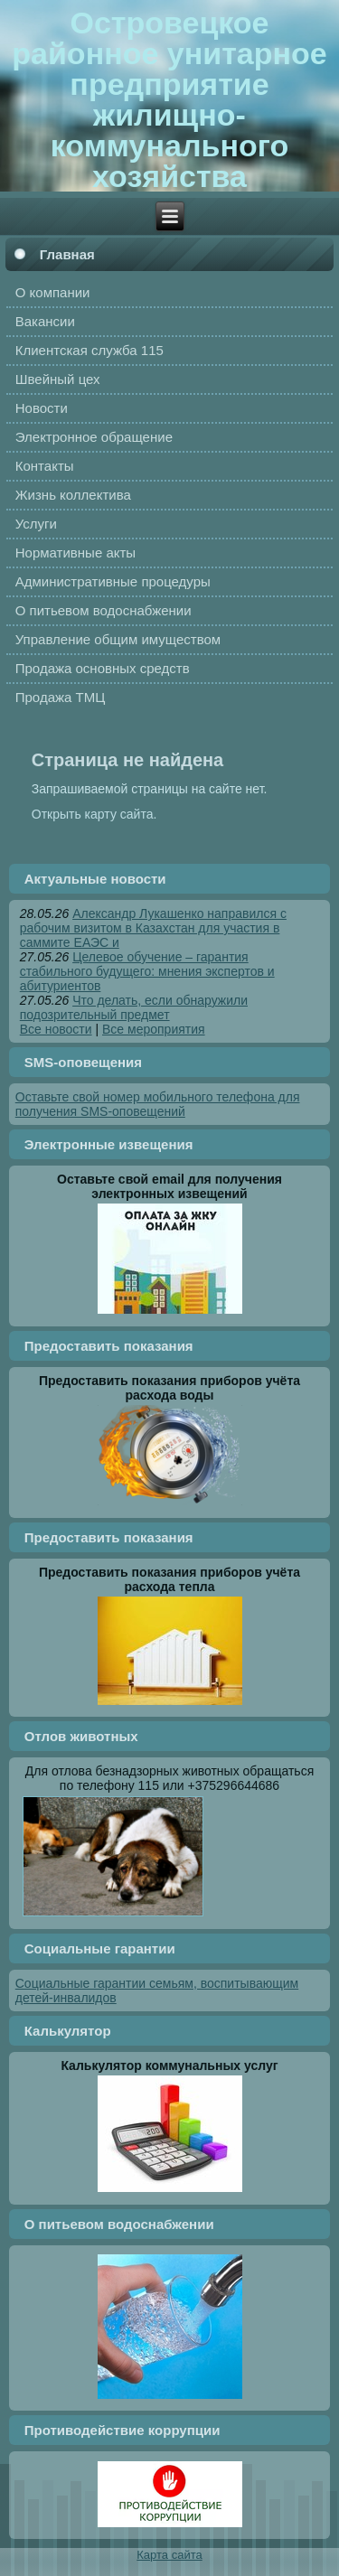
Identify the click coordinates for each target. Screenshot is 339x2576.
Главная (67, 254)
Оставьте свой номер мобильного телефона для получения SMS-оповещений (157, 1104)
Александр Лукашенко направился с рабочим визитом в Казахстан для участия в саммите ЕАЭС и (153, 928)
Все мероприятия (153, 1029)
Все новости (56, 1029)
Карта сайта (169, 2555)
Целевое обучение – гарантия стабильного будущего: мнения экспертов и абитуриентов (147, 971)
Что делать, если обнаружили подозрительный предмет (134, 1007)
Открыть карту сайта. (94, 814)
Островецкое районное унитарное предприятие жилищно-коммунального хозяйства (169, 99)
